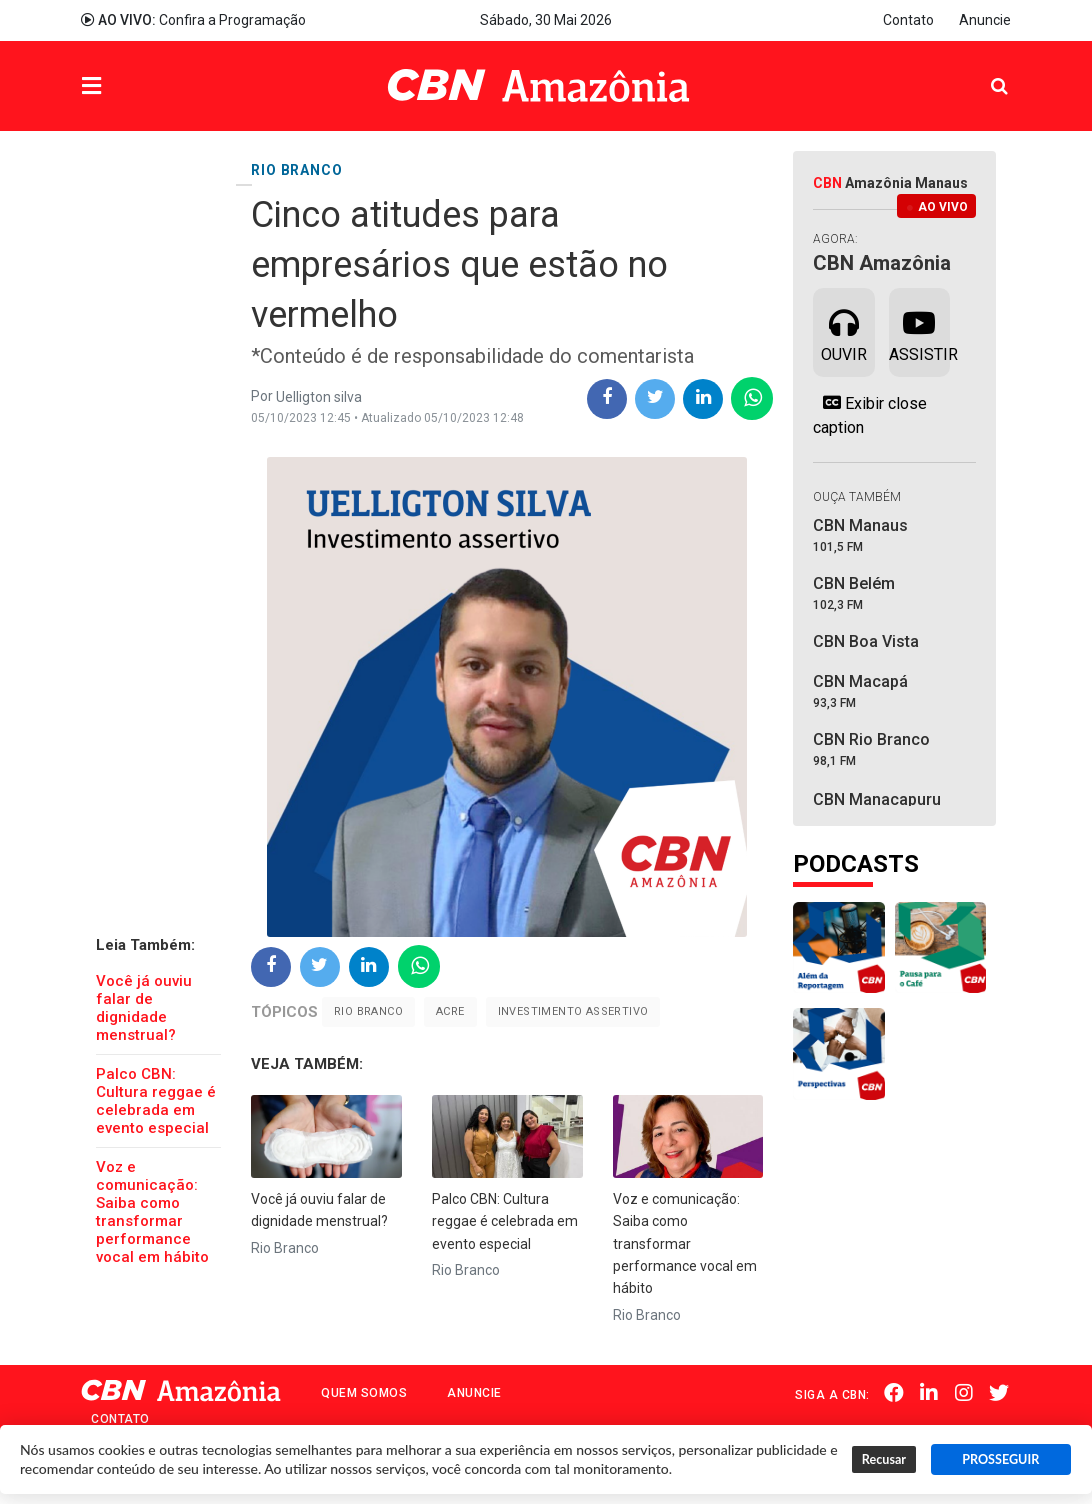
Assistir (919, 331)
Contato (908, 20)
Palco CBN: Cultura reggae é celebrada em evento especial (156, 1101)
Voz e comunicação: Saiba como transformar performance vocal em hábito (152, 1212)
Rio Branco (368, 1011)
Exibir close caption (870, 415)
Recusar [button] (884, 1459)
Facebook (900, 1393)
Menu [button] (132, 88)
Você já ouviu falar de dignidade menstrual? (144, 1008)
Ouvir (844, 331)
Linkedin (934, 1393)
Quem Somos (364, 1393)
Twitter (1001, 1393)
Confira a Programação (193, 20)
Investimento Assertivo (573, 1011)
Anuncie (985, 20)
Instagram (967, 1393)
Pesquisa (983, 71)
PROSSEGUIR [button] (1000, 1459)
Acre (450, 1011)
